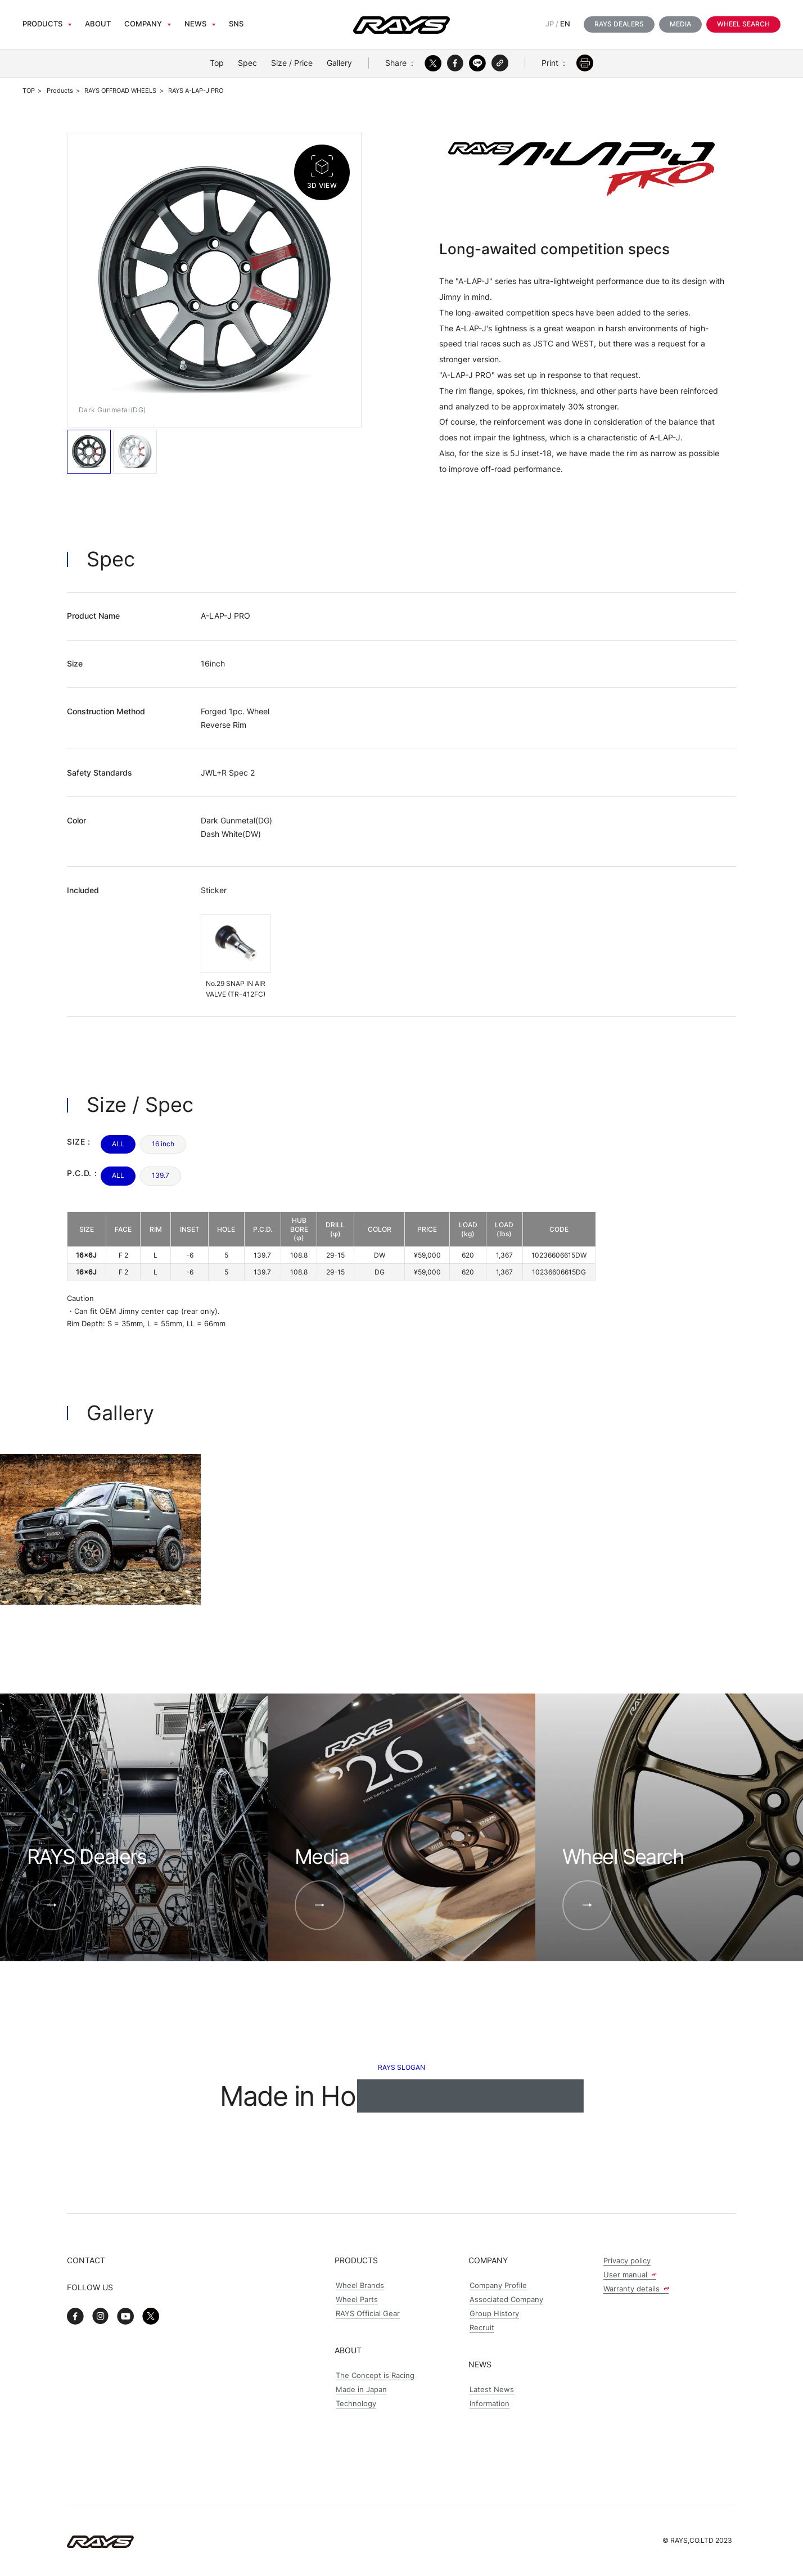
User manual (629, 2275)
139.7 (160, 1175)
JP (549, 24)
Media (680, 24)
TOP (28, 90)
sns (236, 24)
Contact (86, 2260)
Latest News (492, 2389)
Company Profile (498, 2285)
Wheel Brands (360, 2285)
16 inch (163, 1144)
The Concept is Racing (375, 2375)
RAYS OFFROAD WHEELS (120, 90)
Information (489, 2403)
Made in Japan (361, 2389)
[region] (331, 1246)
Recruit (482, 2327)
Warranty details (636, 2289)
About (98, 24)
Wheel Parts (357, 2299)
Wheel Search (743, 24)
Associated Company (506, 2299)
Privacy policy (627, 2261)
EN (565, 24)
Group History (494, 2313)
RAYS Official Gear (368, 2313)
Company (143, 24)
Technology (356, 2403)
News (195, 24)
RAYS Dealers (619, 24)
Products (42, 24)
